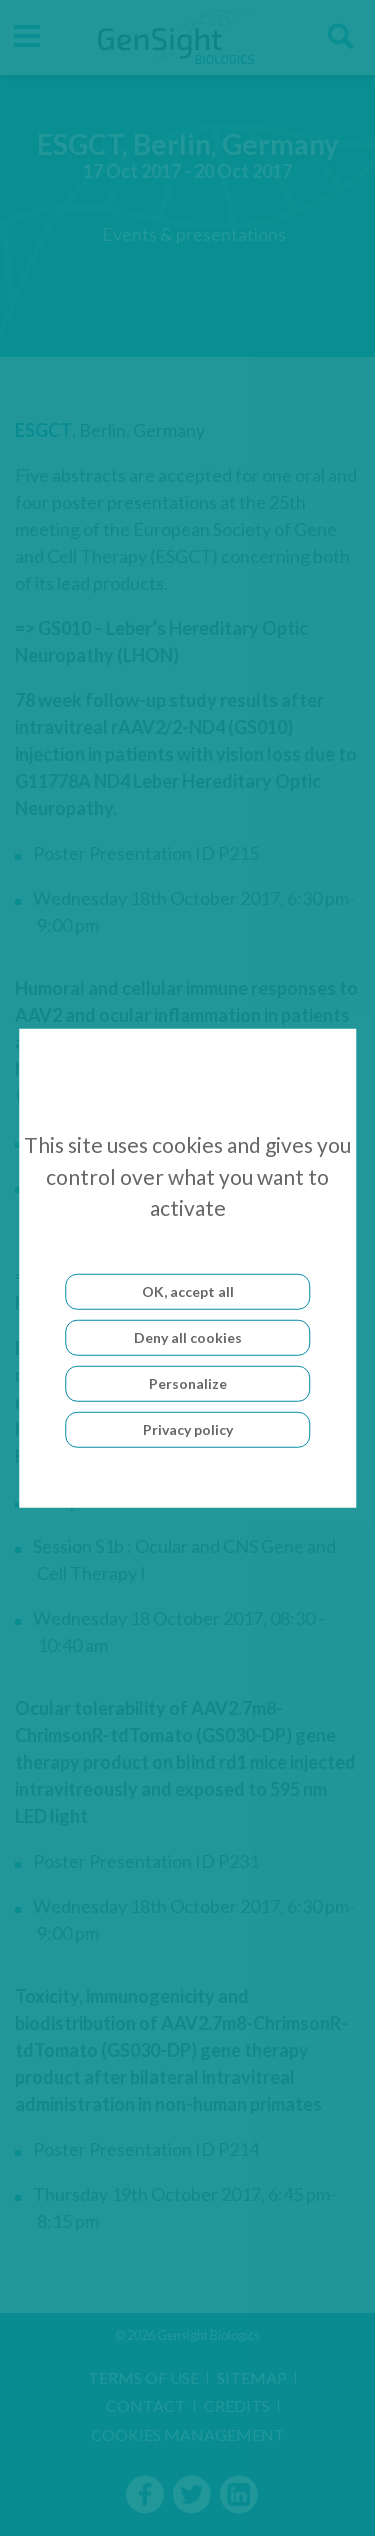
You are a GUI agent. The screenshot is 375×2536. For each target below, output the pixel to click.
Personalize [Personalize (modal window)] (188, 1382)
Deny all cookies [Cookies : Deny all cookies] (188, 1336)
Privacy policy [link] (188, 1428)
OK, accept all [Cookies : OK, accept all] (188, 1290)
